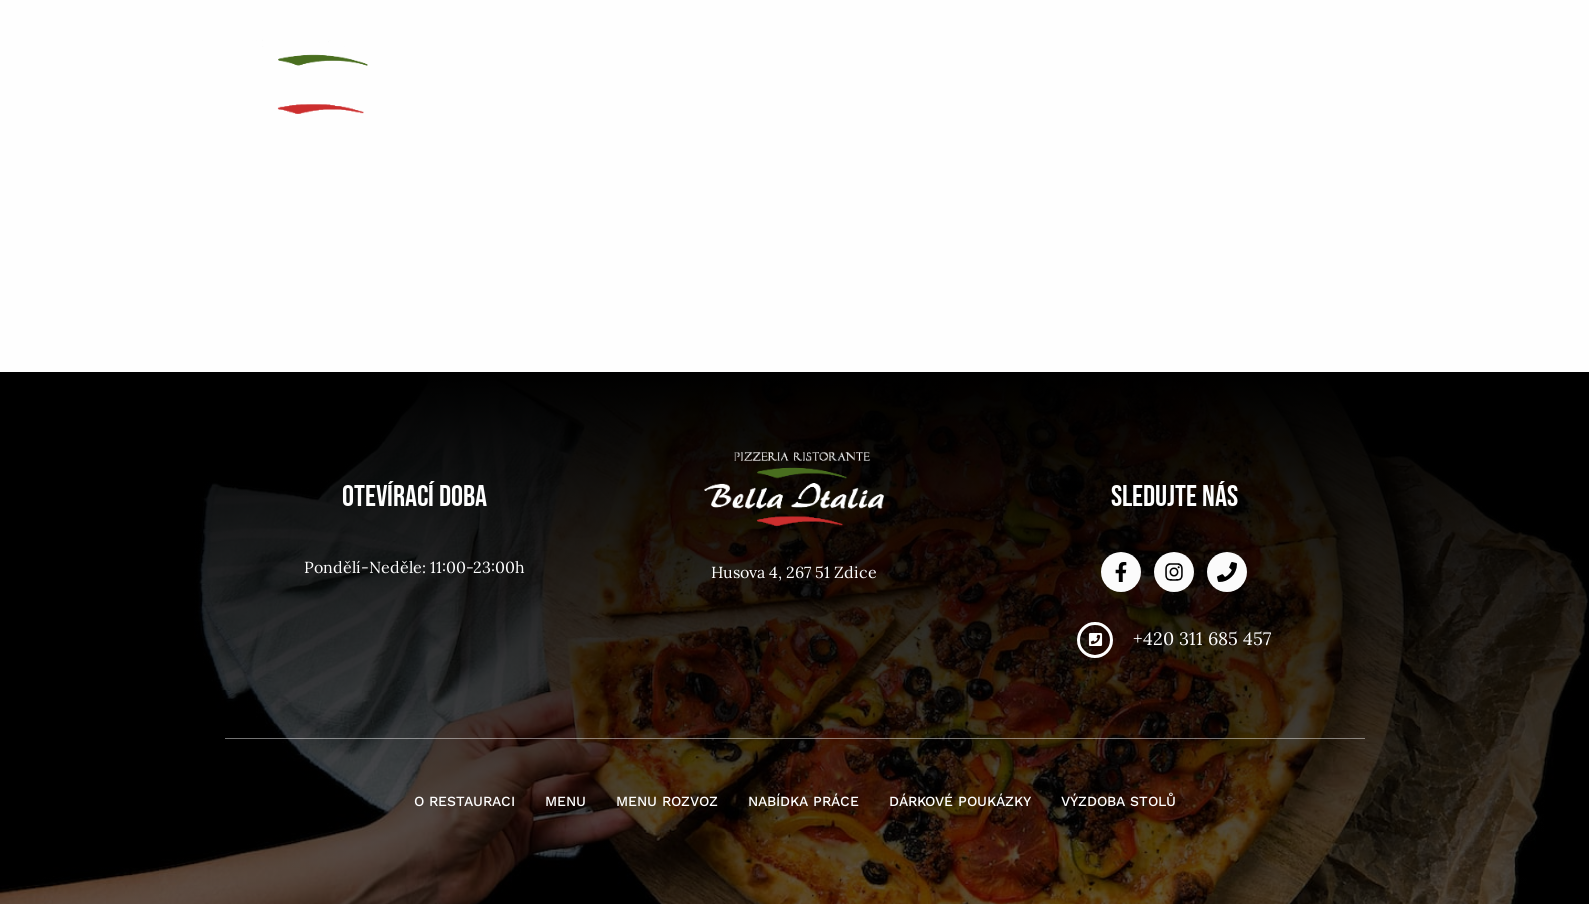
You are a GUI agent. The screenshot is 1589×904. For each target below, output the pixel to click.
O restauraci (704, 38)
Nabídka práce (1083, 38)
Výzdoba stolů (1279, 70)
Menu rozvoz (929, 38)
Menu (816, 38)
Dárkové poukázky (1262, 38)
